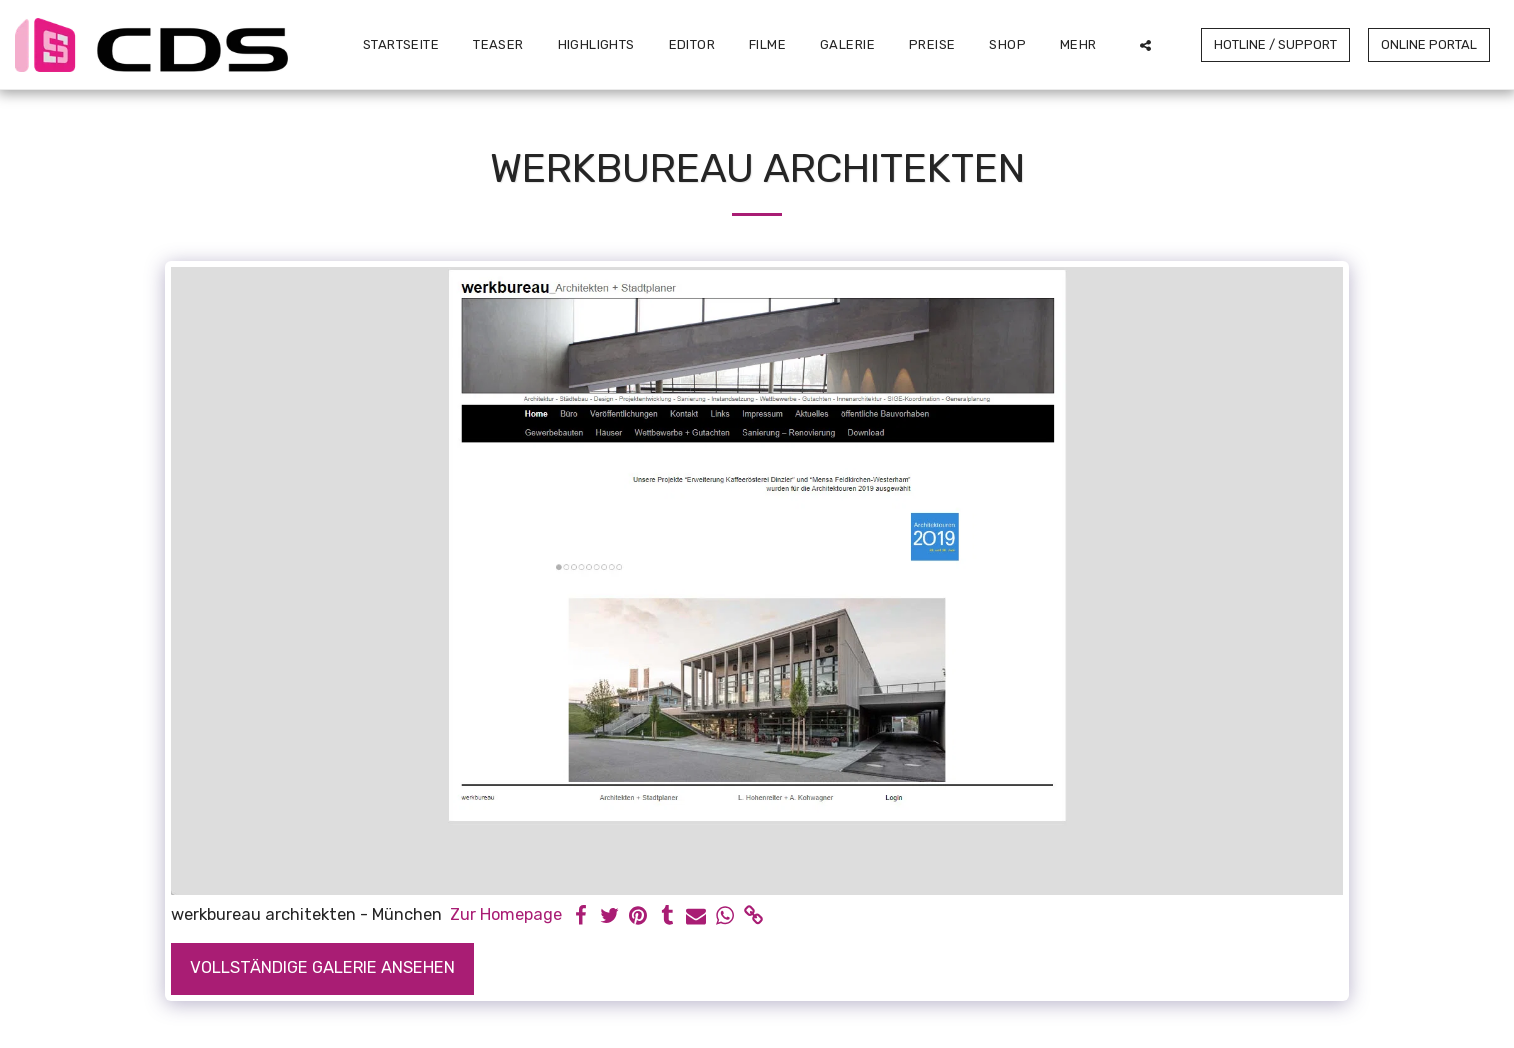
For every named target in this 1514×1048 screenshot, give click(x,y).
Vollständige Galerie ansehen (322, 967)
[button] (1145, 45)
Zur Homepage (506, 914)
